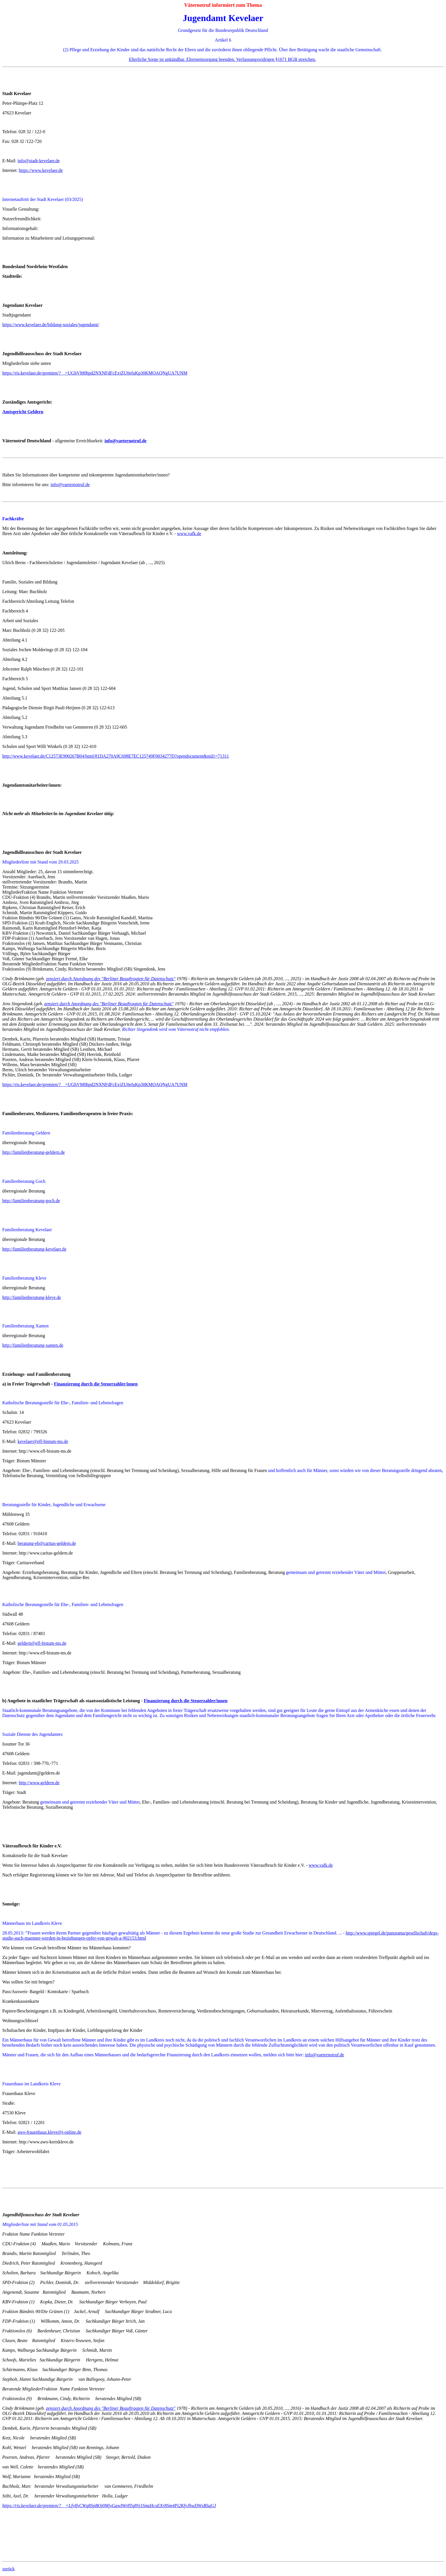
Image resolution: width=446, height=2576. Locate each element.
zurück (8, 2568)
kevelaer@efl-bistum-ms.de (43, 1441)
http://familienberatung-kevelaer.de (34, 1249)
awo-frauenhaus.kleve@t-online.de (49, 2132)
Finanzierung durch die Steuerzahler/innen (95, 1383)
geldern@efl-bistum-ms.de (42, 1643)
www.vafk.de (189, 533)
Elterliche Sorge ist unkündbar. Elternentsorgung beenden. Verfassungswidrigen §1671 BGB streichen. (222, 59)
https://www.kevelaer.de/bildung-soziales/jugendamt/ (50, 324)
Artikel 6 (223, 40)
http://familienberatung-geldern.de (33, 1152)
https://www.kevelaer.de (41, 170)
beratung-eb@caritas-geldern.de (47, 1543)
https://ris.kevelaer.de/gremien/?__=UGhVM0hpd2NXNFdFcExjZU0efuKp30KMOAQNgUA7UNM (94, 373)
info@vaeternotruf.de (70, 484)
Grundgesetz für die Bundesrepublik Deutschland (223, 30)
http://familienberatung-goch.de (31, 1200)
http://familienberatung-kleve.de (31, 1297)
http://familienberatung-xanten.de (32, 1345)
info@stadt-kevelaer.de (39, 160)
